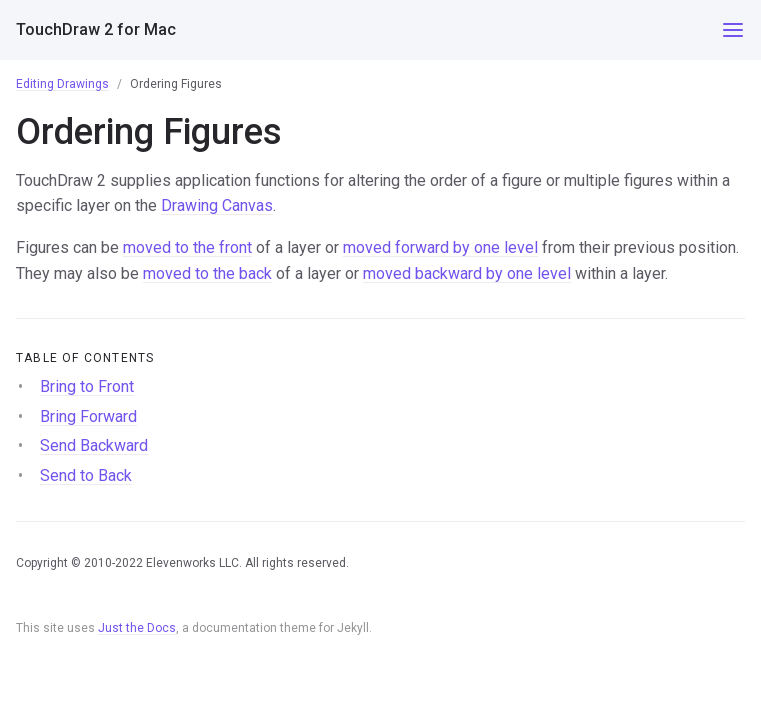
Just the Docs (137, 628)
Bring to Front (87, 386)
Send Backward (94, 445)
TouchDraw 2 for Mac (96, 29)
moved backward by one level (467, 273)
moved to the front (187, 247)
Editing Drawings (62, 84)
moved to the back (207, 273)
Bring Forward (88, 416)
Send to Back (86, 475)
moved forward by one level (440, 247)
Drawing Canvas (217, 205)
